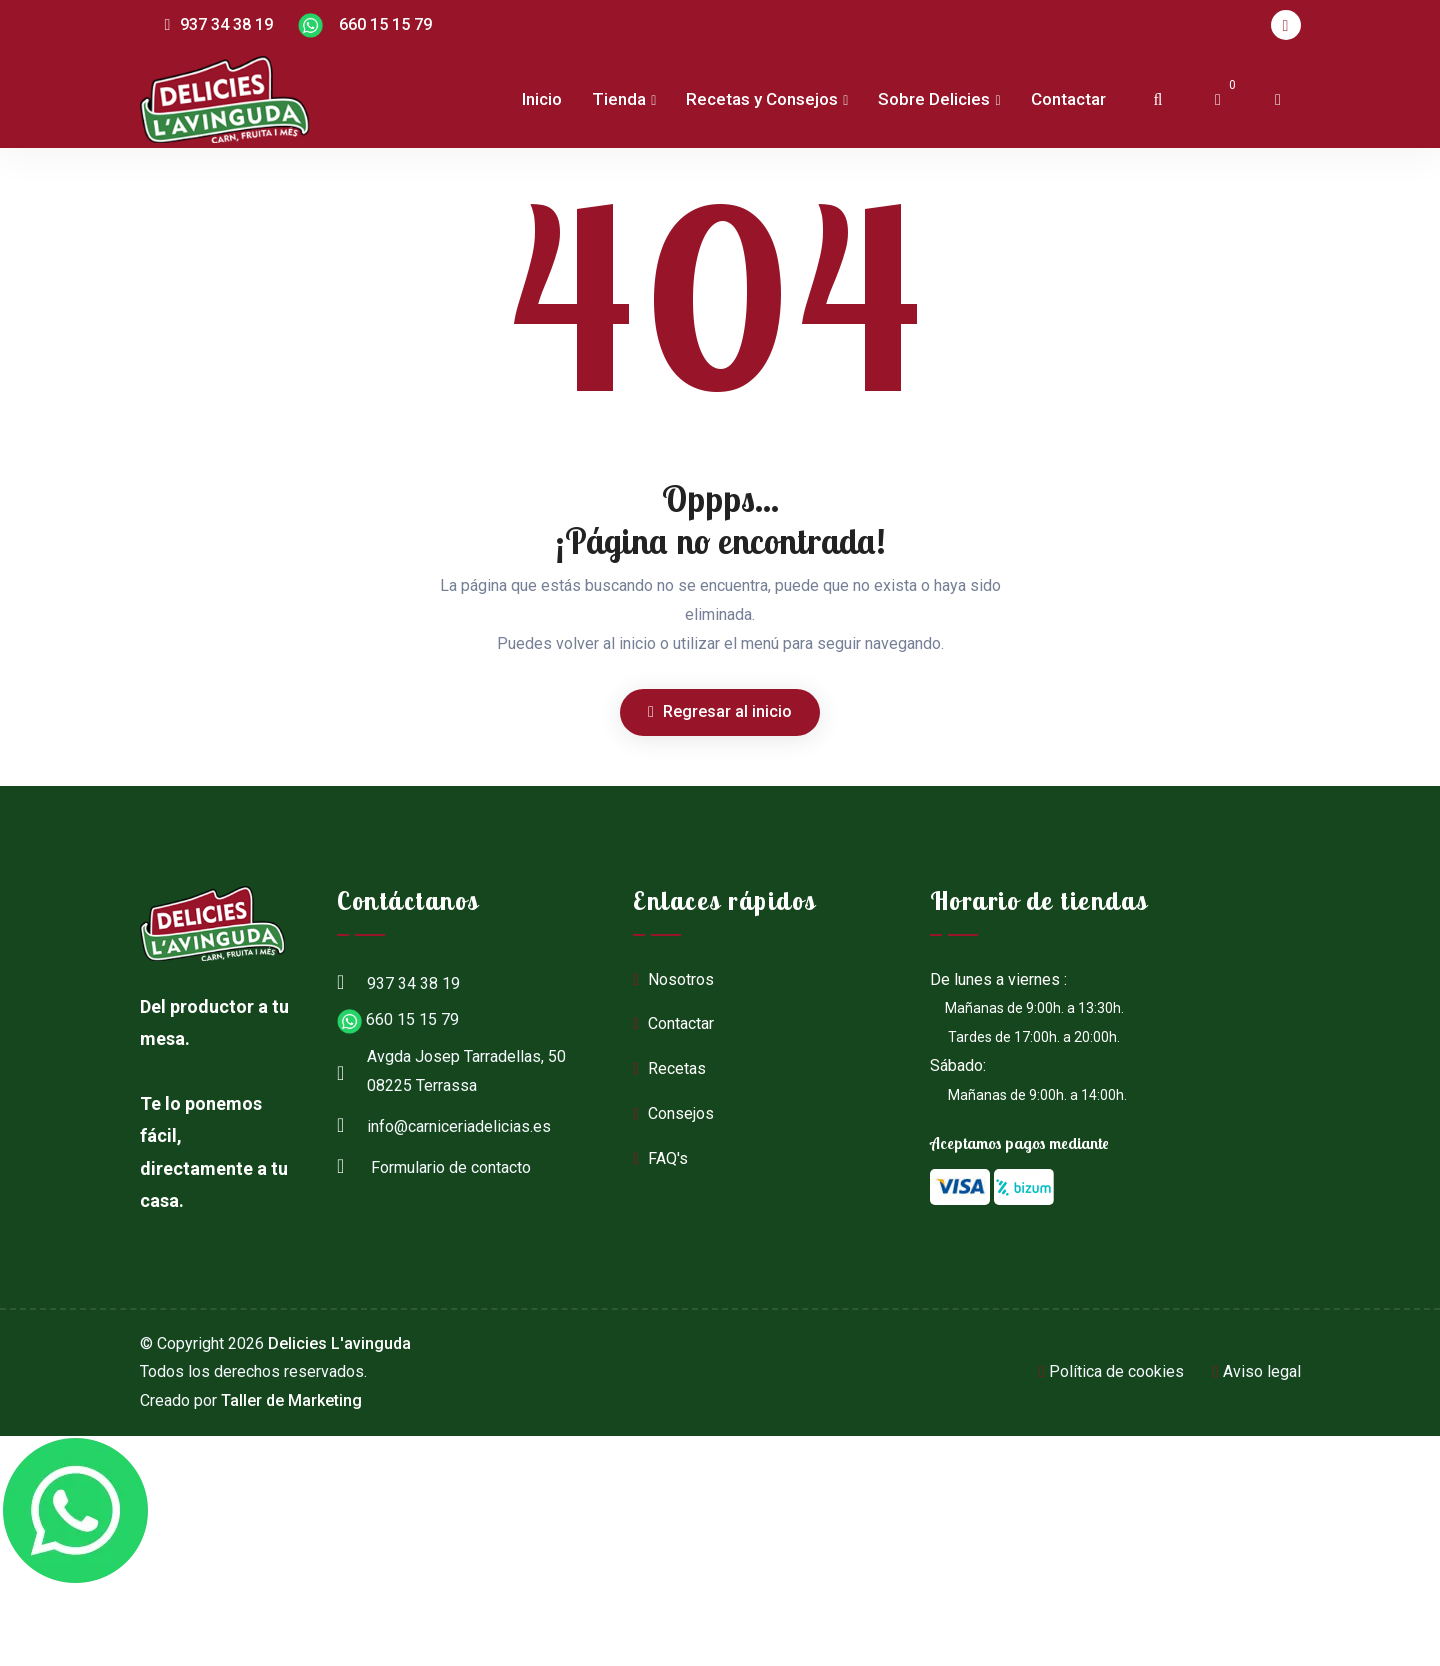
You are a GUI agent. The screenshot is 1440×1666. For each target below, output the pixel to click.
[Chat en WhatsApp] (75, 1511)
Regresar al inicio (720, 711)
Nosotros (673, 979)
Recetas (669, 1068)
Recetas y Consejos (762, 99)
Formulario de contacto (434, 1165)
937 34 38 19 (219, 24)
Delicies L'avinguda (339, 1343)
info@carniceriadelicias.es (444, 1124)
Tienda (619, 99)
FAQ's (660, 1158)
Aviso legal (1257, 1371)
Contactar (1068, 99)
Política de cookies (1111, 1371)
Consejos (673, 1113)
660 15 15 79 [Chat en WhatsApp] (365, 25)
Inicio (542, 99)
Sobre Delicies (934, 99)
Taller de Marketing (291, 1400)
